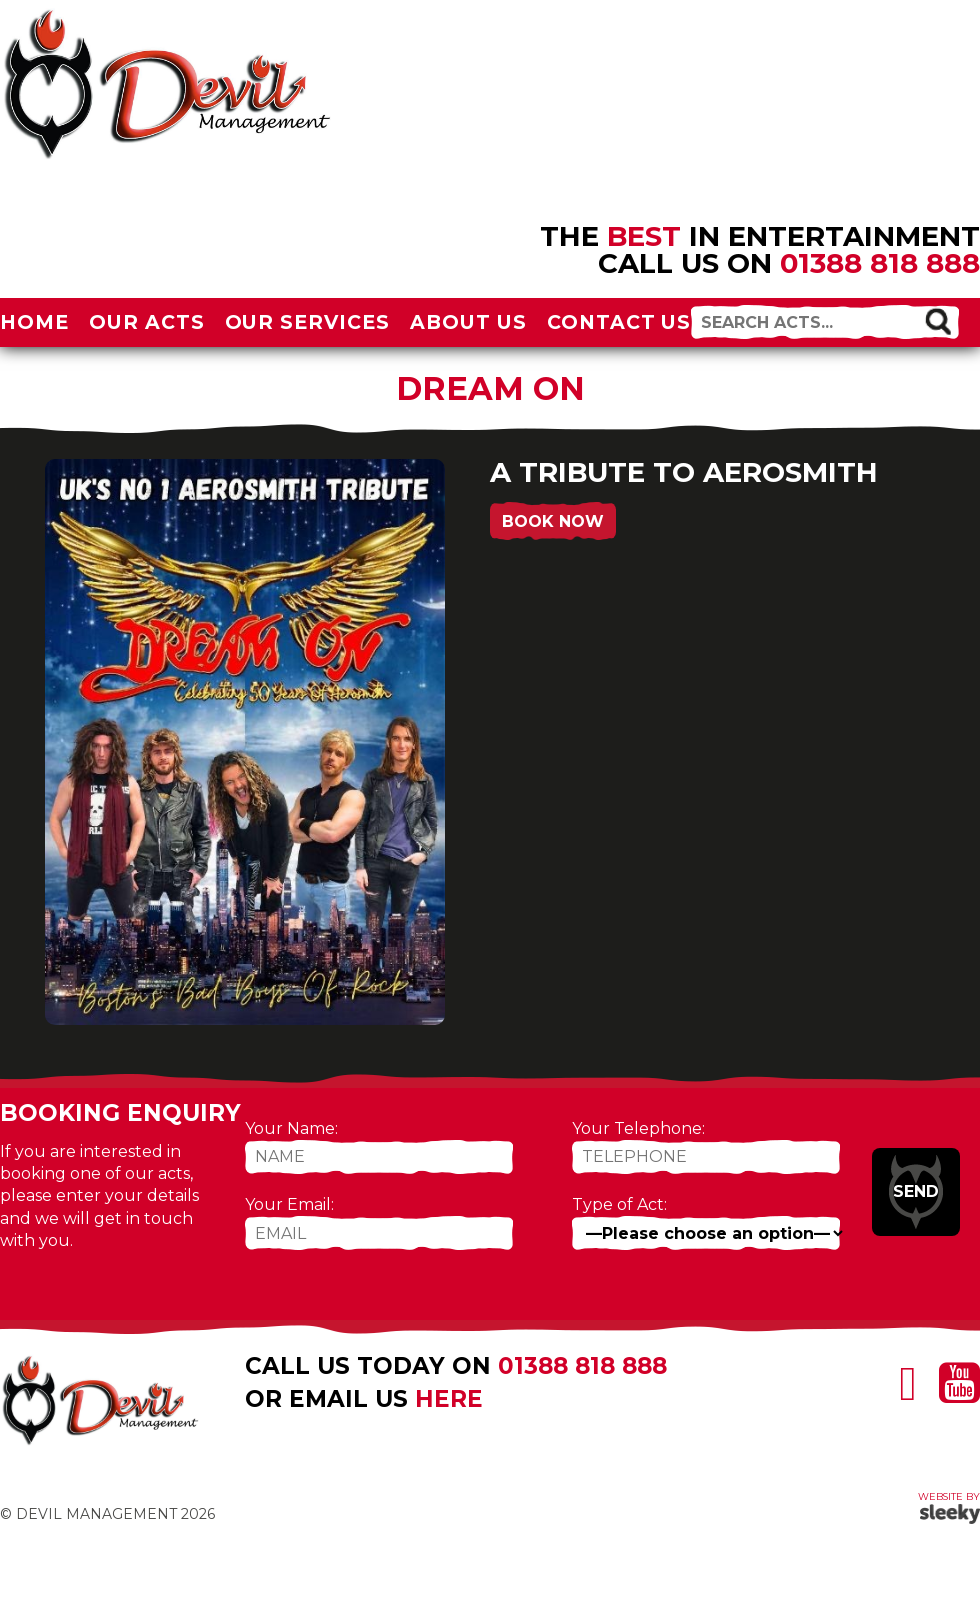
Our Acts (147, 322)
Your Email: (289, 1204)
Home (34, 322)
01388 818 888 (880, 263)
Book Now (553, 521)
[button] (938, 321)
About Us (468, 322)
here (449, 1399)
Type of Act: (619, 1204)
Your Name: (291, 1128)
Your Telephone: (638, 1128)
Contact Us (619, 322)
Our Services (308, 322)
